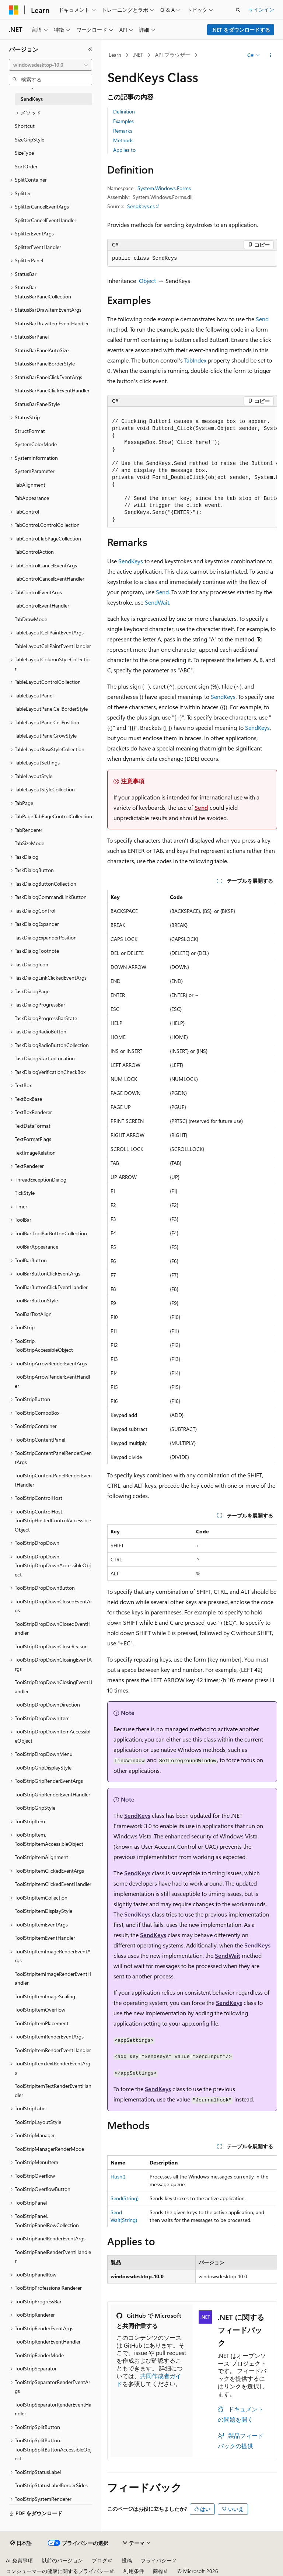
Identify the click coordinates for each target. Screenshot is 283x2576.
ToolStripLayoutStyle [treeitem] (38, 2121)
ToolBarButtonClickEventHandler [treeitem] (51, 1287)
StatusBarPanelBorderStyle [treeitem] (45, 363)
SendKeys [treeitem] (32, 98)
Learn (115, 54)
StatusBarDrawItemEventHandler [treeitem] (52, 323)
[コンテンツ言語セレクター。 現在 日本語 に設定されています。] (21, 2543)
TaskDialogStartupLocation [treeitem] (45, 1058)
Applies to (124, 149)
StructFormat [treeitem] (30, 430)
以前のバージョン (62, 2560)
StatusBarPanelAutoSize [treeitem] (42, 350)
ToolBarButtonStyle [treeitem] (36, 1300)
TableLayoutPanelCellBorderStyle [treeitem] (51, 708)
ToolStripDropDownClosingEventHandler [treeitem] (53, 1687)
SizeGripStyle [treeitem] (29, 139)
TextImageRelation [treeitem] (35, 1152)
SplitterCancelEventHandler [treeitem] (45, 220)
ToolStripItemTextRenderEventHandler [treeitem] (53, 2090)
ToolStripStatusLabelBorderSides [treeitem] (51, 2485)
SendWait (157, 602)
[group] (192, 467)
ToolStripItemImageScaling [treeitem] (45, 1996)
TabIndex (195, 360)
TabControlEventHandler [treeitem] (42, 605)
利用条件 (133, 2571)
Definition (124, 111)
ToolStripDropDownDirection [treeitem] (47, 1704)
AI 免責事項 (19, 2560)
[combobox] (50, 65)
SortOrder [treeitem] (26, 166)
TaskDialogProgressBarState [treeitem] (46, 1018)
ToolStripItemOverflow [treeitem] (40, 2009)
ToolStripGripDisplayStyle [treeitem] (43, 1767)
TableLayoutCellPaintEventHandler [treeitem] (53, 646)
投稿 (127, 2560)
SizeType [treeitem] (24, 152)
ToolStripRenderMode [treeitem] (39, 2355)
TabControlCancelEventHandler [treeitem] (49, 578)
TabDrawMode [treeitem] (31, 619)
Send (262, 319)
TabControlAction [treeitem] (34, 551)
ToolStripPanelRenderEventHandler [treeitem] (53, 2256)
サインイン (261, 9)
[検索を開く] (238, 10)
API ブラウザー (172, 54)
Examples (123, 121)
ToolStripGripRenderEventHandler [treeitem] (52, 1794)
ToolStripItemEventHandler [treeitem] (45, 1937)
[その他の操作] (270, 55)
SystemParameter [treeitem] (35, 471)
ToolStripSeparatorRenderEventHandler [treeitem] (53, 2409)
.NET (138, 54)
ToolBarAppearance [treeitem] (36, 1246)
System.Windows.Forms (164, 188)
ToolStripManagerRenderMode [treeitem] (49, 2148)
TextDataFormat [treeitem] (32, 1125)
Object (147, 280)
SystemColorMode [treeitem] (36, 444)
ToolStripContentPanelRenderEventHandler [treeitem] (53, 1480)
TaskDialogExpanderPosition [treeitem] (46, 937)
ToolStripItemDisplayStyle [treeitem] (43, 1910)
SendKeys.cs (141, 206)
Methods (123, 140)
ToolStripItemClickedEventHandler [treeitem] (53, 1883)
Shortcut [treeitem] (25, 125)
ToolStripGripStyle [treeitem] (35, 1807)
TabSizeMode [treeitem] (29, 843)
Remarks (122, 130)
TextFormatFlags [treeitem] (33, 1138)
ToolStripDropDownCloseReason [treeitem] (51, 1646)
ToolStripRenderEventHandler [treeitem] (48, 2341)
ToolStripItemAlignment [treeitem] (41, 1857)
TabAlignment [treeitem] (30, 484)
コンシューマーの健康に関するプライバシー (57, 2571)
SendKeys (130, 561)
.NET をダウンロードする (241, 29)
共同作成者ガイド (148, 2379)
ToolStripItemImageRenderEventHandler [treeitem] (53, 1978)
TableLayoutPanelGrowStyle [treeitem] (46, 735)
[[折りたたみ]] (90, 49)
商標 (158, 2571)
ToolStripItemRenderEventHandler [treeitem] (53, 2050)
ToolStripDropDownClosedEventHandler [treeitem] (53, 1628)
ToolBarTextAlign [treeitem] (33, 1313)
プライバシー (156, 2560)
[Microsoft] (13, 10)
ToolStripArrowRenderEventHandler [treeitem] (52, 1381)
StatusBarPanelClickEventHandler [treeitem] (52, 390)
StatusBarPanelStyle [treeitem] (37, 403)
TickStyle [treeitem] (25, 1192)
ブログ (99, 2560)
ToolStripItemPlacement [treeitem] (42, 2023)
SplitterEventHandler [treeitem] (38, 247)
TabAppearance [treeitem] (32, 497)
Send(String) (125, 2198)
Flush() (118, 2176)
